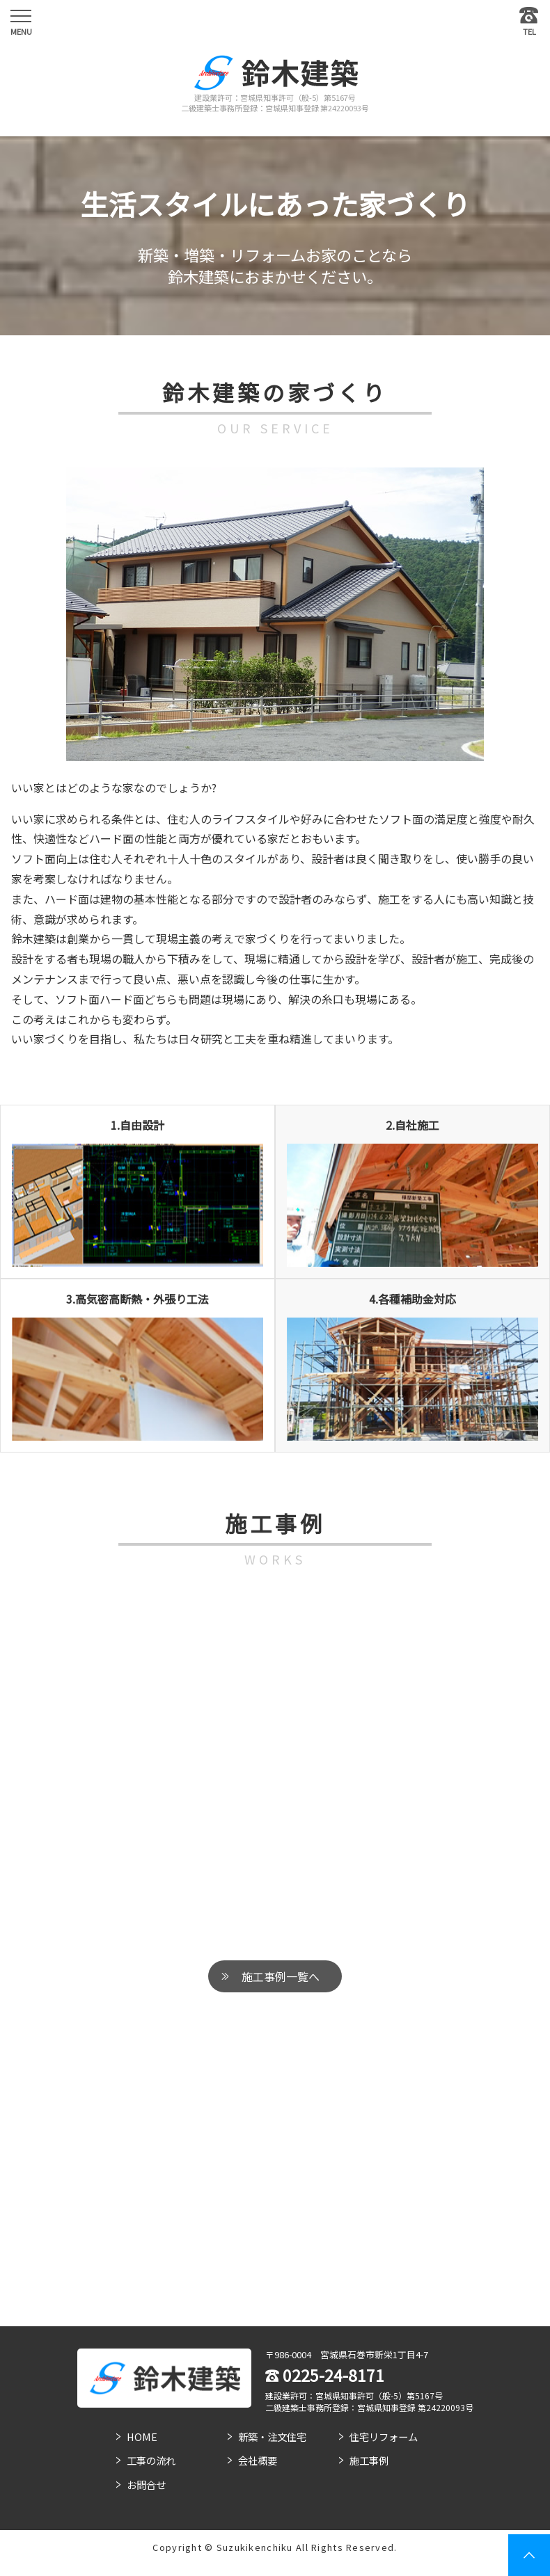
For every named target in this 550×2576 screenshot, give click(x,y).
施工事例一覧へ (281, 1976)
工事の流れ (151, 2460)
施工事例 (368, 2460)
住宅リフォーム (383, 2436)
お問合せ (146, 2484)
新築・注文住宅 (272, 2436)
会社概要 (257, 2460)
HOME (142, 2436)
